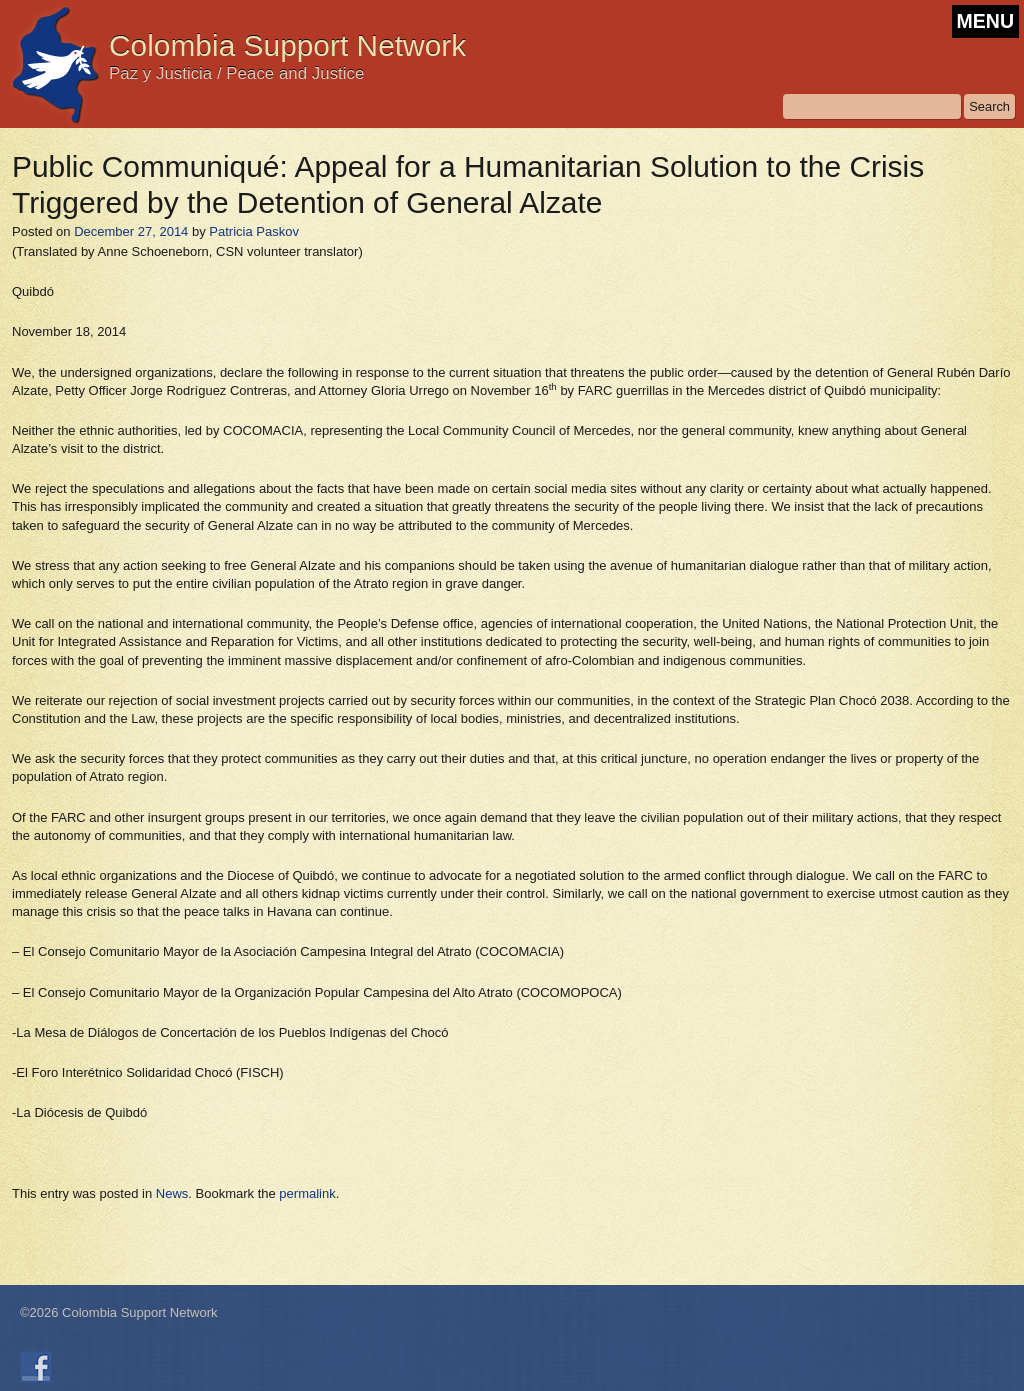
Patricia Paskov (254, 231)
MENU (985, 21)
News (172, 1193)
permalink (307, 1193)
